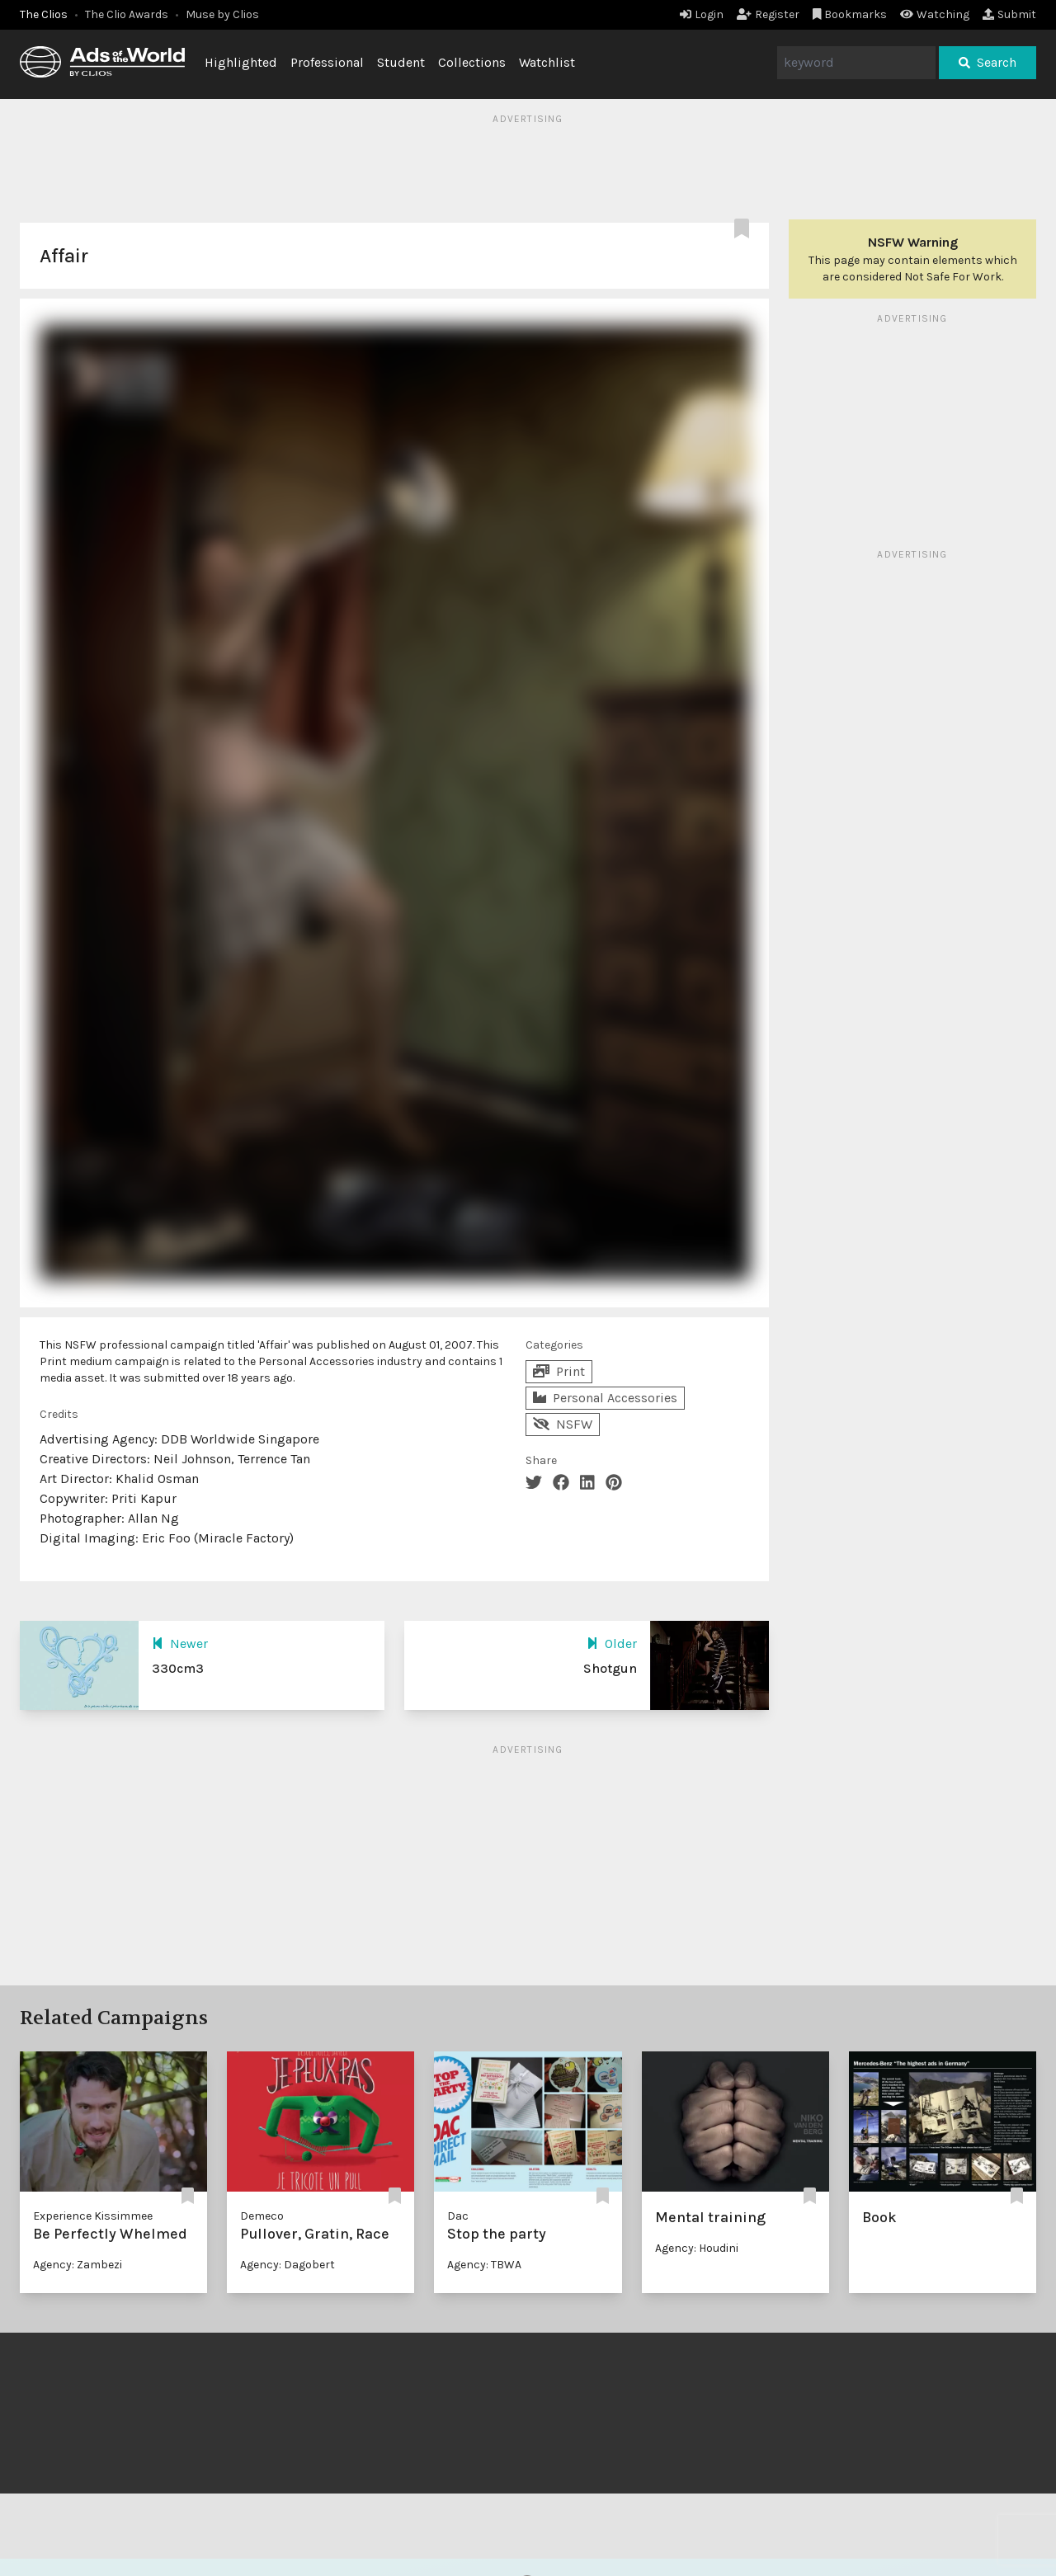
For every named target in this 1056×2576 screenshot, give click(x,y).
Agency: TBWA (484, 2265)
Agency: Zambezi (77, 2265)
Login (702, 14)
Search (987, 62)
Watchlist (547, 62)
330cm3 (178, 1668)
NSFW (562, 1424)
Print (559, 1371)
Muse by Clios (222, 14)
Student (401, 62)
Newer (180, 1643)
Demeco (262, 2216)
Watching (934, 14)
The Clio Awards (126, 14)
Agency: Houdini (696, 2248)
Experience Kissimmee (93, 2216)
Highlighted (241, 62)
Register (768, 14)
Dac (458, 2216)
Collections (472, 62)
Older (612, 1643)
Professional (327, 62)
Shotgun (610, 1668)
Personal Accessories (605, 1398)
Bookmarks (850, 14)
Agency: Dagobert (287, 2265)
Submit (1009, 14)
